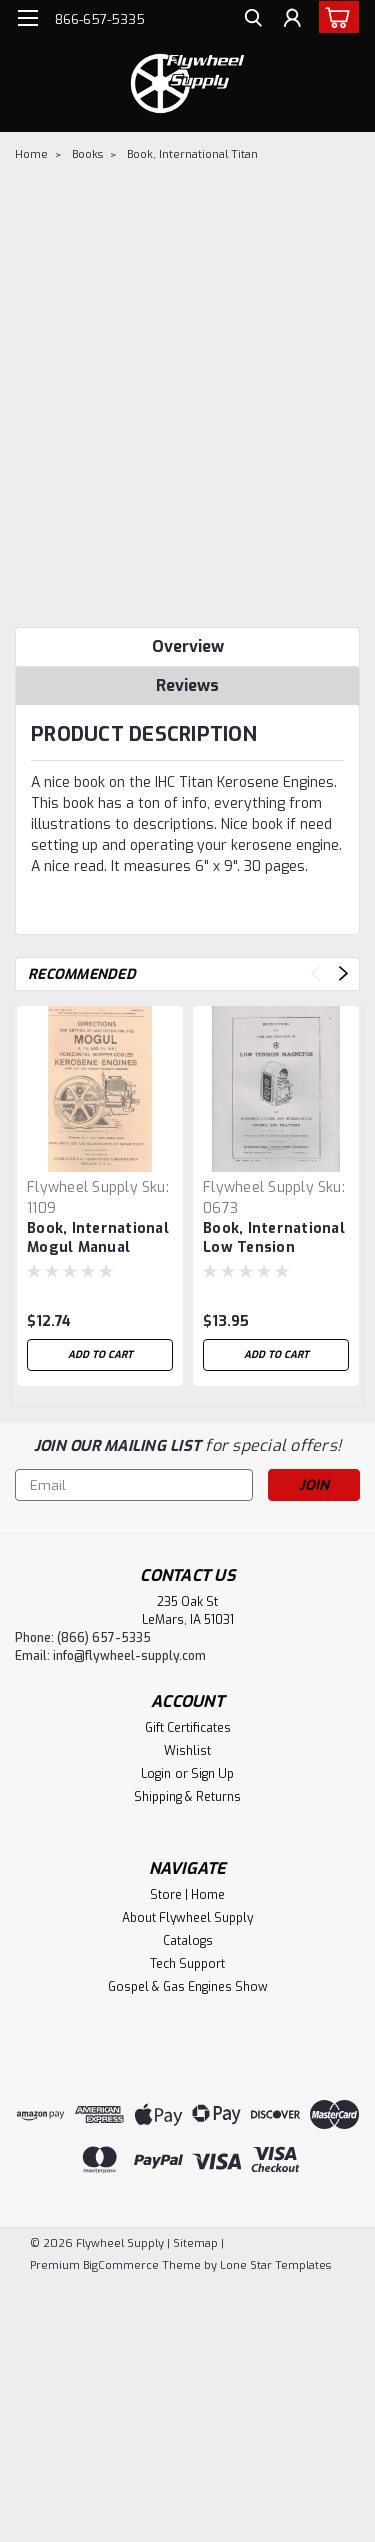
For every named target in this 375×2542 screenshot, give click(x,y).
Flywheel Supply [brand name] (82, 1187)
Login (156, 1774)
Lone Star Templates (275, 2265)
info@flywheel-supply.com (129, 1656)
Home (31, 154)
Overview (188, 646)
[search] (252, 20)
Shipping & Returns (187, 1797)
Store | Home (187, 1895)
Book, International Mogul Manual (98, 1238)
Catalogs (188, 1941)
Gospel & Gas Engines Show (188, 1987)
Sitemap (195, 2243)
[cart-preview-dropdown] (334, 17)
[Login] (292, 20)
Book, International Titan (192, 154)
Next (343, 973)
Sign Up (212, 1774)
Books (87, 154)
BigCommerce (121, 2265)
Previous (315, 973)
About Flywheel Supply (187, 1918)
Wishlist (187, 1751)
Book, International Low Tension (274, 1238)
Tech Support (187, 1964)
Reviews (187, 685)
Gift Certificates (188, 1728)
